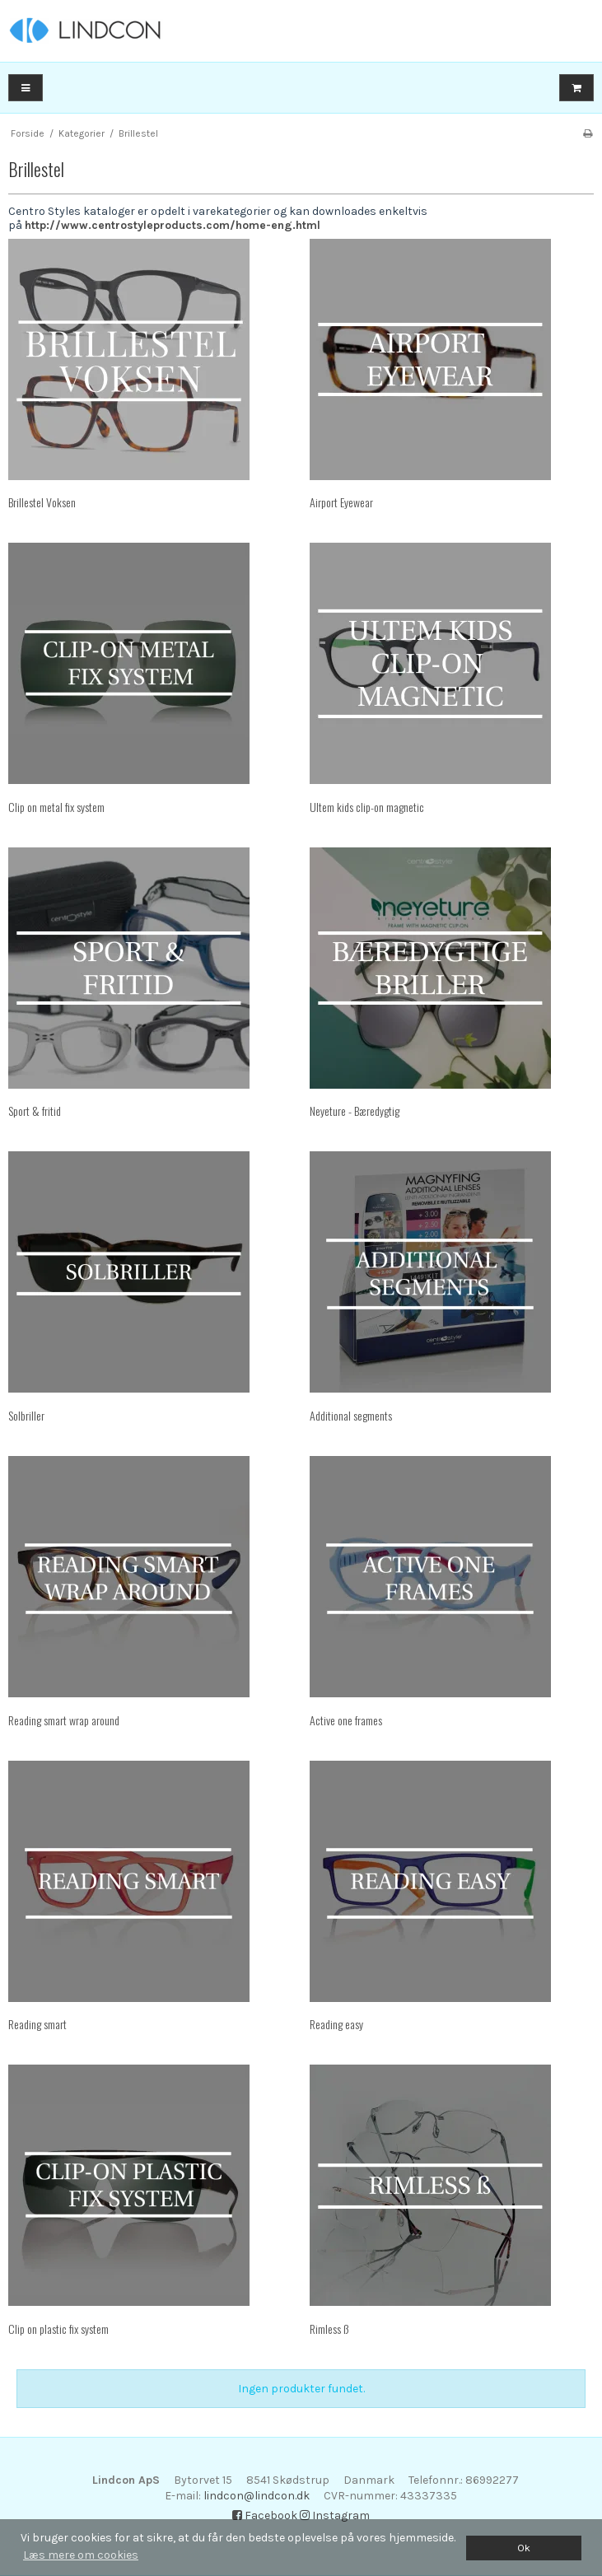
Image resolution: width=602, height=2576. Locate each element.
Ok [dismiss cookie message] (523, 2547)
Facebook (264, 2515)
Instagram (335, 2515)
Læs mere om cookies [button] (80, 2555)
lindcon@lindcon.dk (256, 2496)
